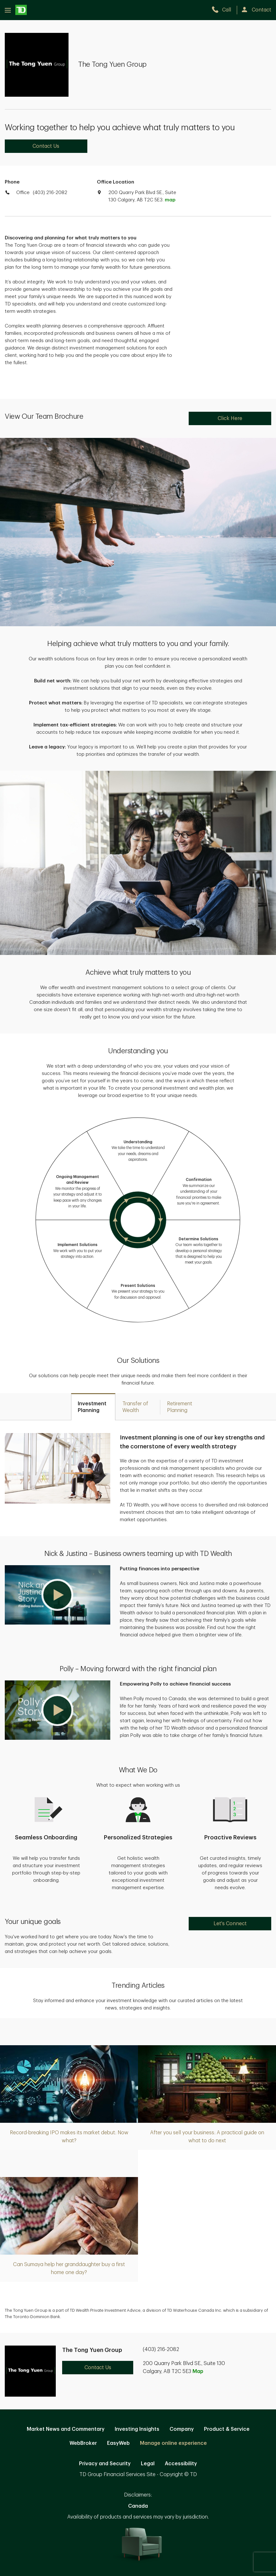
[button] (57, 1595)
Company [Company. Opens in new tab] (182, 2429)
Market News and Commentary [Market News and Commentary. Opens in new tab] (66, 2429)
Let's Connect (230, 1923)
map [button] (170, 200)
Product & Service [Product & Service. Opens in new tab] (227, 2429)
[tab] (93, 1406)
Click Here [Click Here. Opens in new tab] (230, 418)
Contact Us (46, 146)
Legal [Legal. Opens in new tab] (148, 2463)
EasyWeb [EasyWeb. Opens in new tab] (118, 2443)
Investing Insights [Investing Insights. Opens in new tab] (137, 2429)
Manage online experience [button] (173, 2443)
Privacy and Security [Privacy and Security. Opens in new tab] (105, 2463)
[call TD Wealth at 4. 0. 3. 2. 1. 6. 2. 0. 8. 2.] (224, 10)
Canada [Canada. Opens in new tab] (138, 2506)
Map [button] (197, 2371)
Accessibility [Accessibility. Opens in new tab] (181, 2463)
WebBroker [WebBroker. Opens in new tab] (83, 2443)
